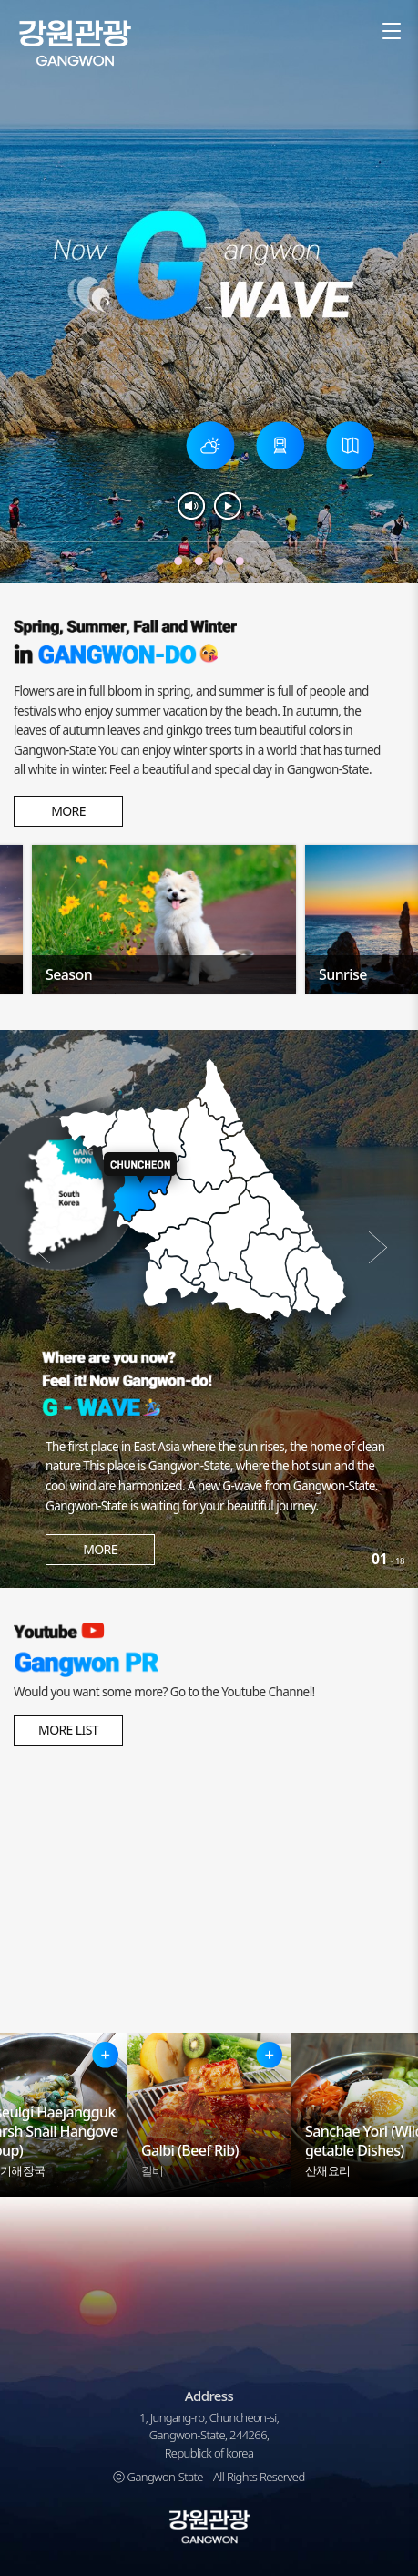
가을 (178, 561)
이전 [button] (41, 1247)
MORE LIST (68, 1729)
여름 (240, 561)
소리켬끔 (191, 506)
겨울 (199, 561)
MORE (68, 810)
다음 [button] (377, 1247)
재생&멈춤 (227, 506)
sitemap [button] (390, 32)
